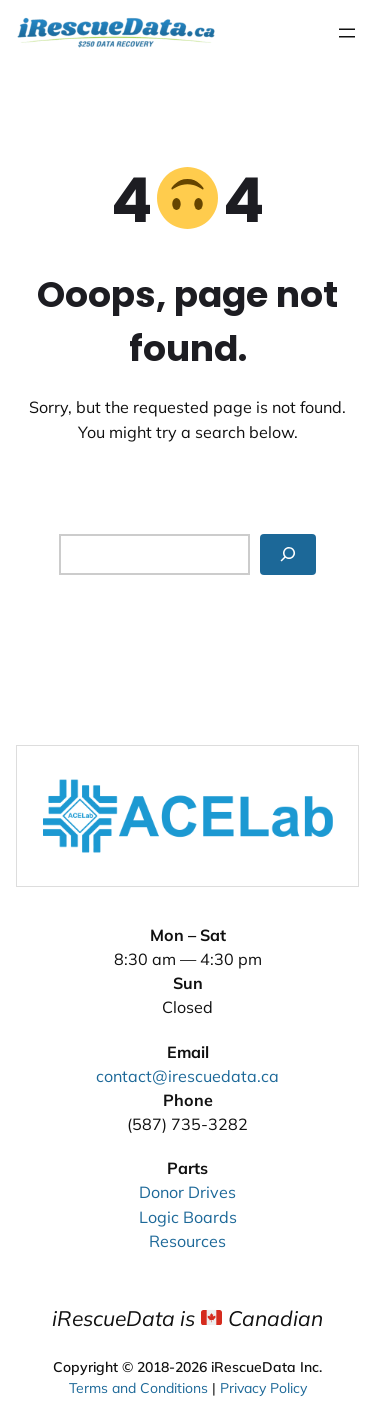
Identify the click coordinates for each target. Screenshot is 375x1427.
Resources (187, 1241)
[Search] (288, 554)
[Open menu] (347, 33)
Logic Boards (188, 1217)
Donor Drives (187, 1192)
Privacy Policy (263, 1386)
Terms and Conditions (138, 1386)
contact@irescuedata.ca (187, 1076)
